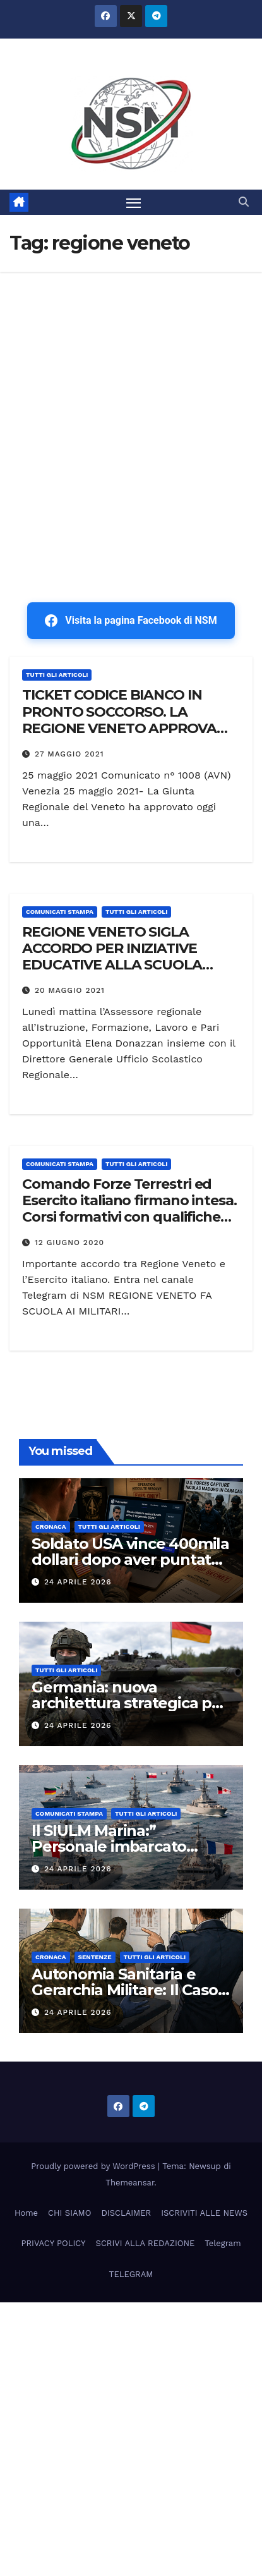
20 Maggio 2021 (70, 990)
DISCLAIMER (126, 2213)
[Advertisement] (131, 409)
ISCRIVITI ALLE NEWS (204, 2213)
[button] (244, 202)
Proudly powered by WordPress (94, 2166)
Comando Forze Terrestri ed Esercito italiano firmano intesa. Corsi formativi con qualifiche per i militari (129, 1209)
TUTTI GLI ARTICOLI (57, 674)
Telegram (223, 2243)
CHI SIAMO (69, 2213)
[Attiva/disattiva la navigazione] (134, 202)
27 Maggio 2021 (69, 754)
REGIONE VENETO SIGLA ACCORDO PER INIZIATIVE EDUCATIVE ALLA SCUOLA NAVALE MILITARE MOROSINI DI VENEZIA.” (129, 965)
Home (26, 2213)
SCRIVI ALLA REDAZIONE (145, 2243)
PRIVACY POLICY (53, 2243)
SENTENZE (95, 1956)
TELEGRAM (131, 2274)
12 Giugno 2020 (69, 1242)
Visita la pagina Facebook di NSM (131, 620)
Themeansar (129, 2182)
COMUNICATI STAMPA (59, 911)
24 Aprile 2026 (78, 1581)
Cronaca (50, 1526)
